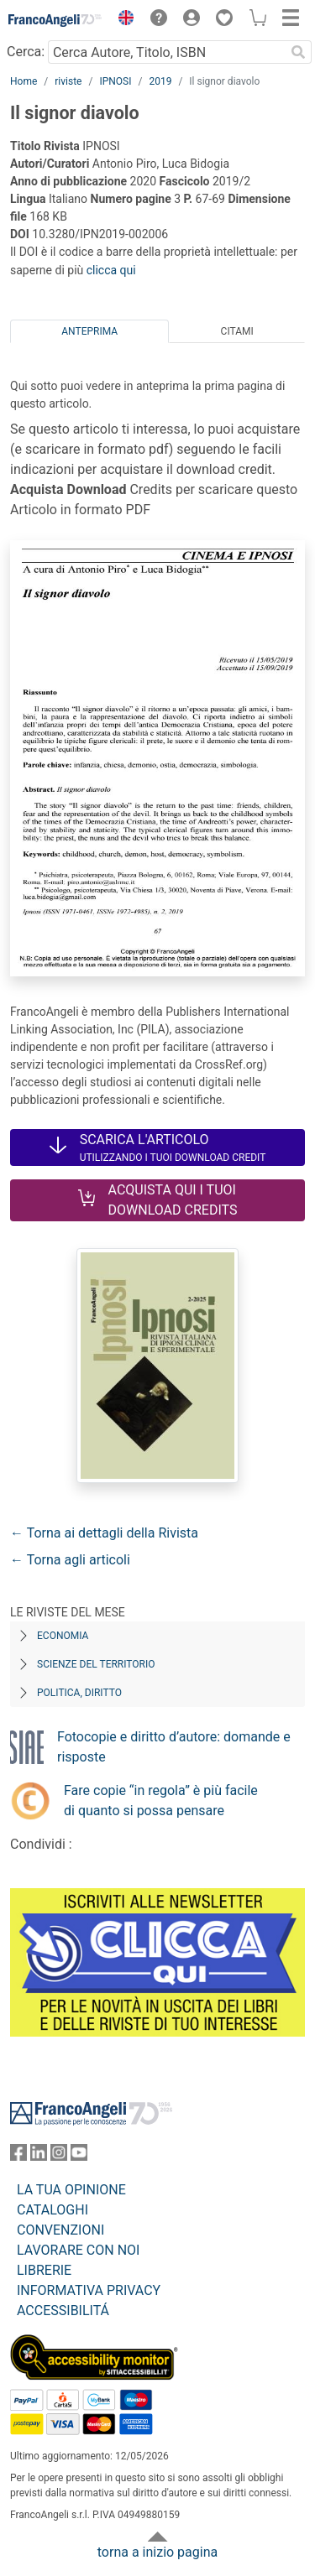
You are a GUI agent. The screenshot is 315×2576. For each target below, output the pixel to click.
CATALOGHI (52, 2210)
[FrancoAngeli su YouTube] (79, 2156)
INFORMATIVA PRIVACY (88, 2290)
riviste (68, 81)
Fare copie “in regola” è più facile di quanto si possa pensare (161, 1800)
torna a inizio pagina (157, 2552)
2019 (160, 81)
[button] (122, 20)
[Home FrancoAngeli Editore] (55, 20)
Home (23, 81)
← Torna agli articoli (70, 1560)
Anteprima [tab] (89, 331)
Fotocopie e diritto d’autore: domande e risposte (174, 1747)
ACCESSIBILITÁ (63, 2310)
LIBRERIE (44, 2270)
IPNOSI (115, 81)
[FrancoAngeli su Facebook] (18, 2156)
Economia (62, 1636)
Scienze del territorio (96, 1664)
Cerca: (26, 52)
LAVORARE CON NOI (78, 2250)
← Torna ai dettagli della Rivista (104, 1533)
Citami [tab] (237, 331)
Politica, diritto (79, 1693)
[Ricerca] (298, 52)
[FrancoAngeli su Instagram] (58, 2156)
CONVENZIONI (60, 2230)
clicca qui (111, 270)
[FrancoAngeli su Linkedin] (38, 2156)
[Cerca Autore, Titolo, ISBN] (166, 52)
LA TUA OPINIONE (71, 2190)
